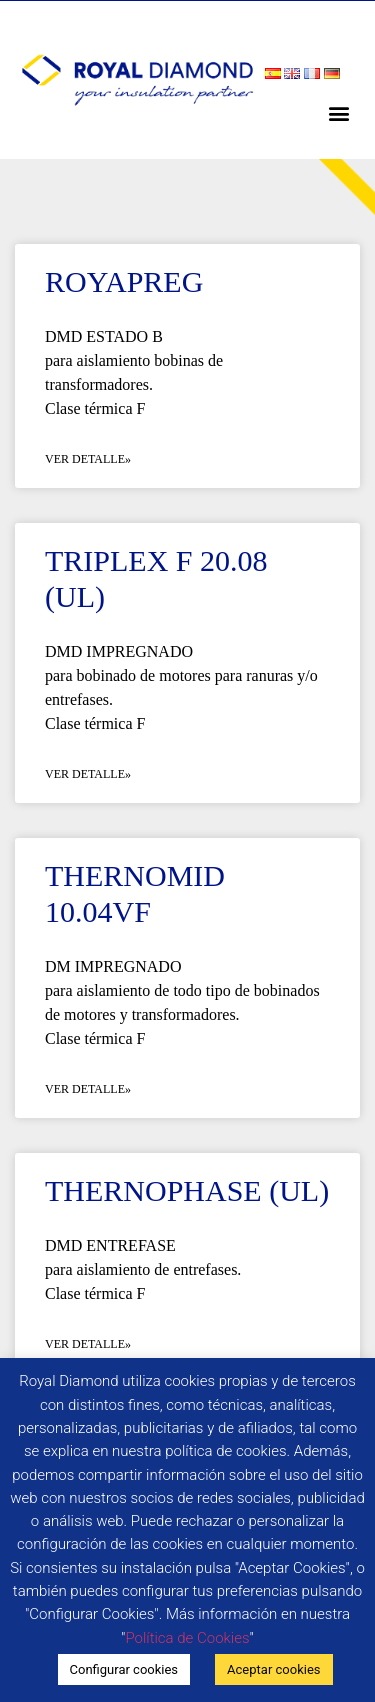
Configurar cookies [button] (124, 1669)
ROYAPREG (124, 281)
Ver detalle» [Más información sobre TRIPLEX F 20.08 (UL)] (88, 774)
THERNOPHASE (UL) (187, 1190)
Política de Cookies (187, 1638)
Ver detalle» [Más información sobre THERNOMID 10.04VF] (88, 1089)
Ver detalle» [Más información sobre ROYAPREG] (88, 459)
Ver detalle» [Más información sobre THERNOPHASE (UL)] (88, 1344)
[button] (338, 112)
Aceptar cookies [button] (273, 1669)
